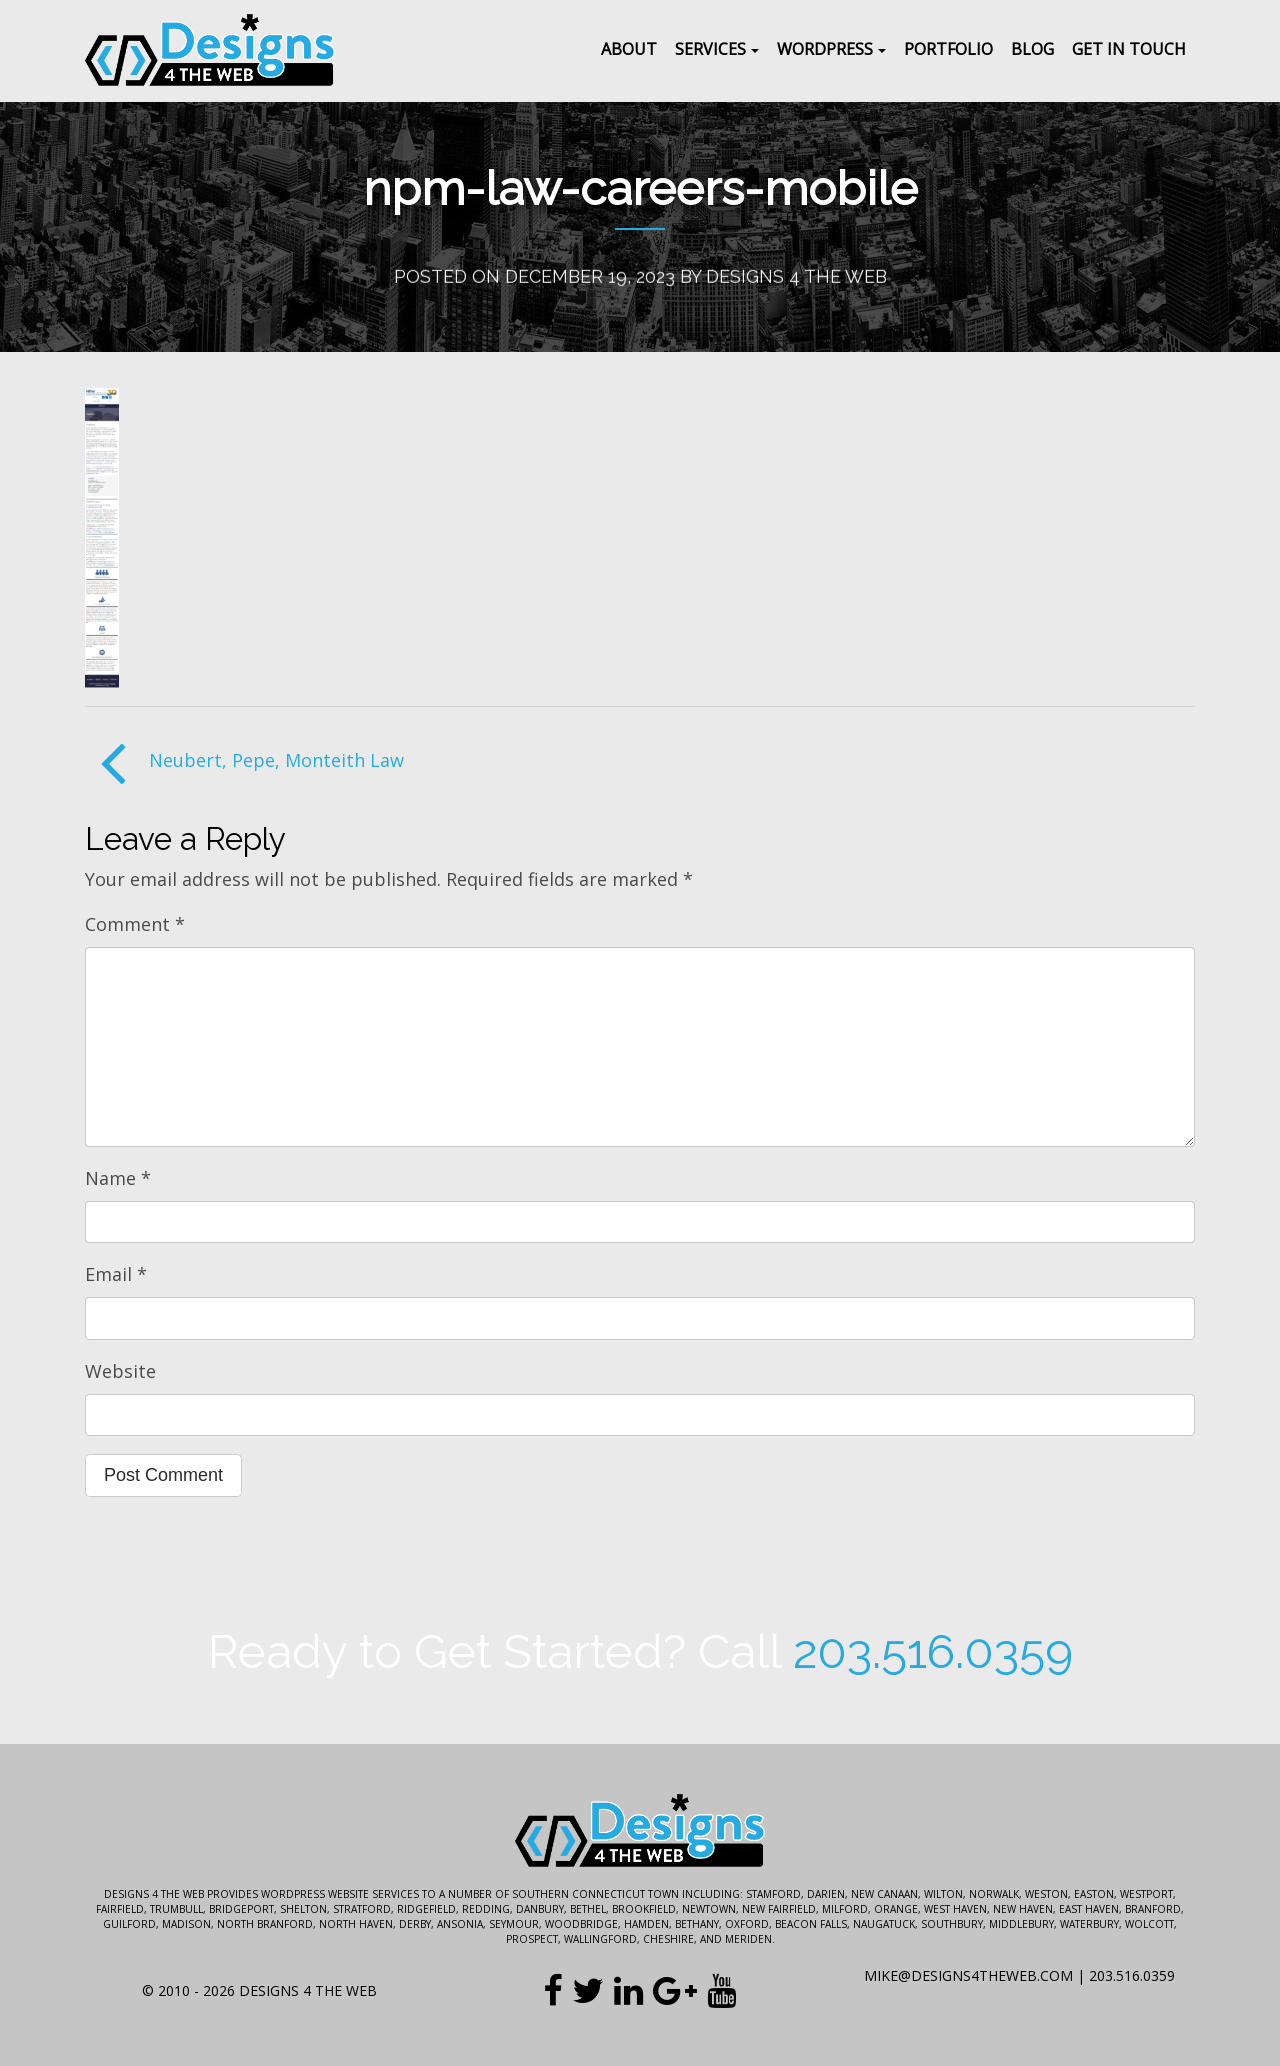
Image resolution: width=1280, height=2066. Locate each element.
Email (116, 1274)
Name (118, 1178)
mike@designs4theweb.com (968, 1975)
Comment (135, 924)
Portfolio (948, 49)
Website (120, 1371)
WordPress (825, 49)
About (629, 49)
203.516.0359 (933, 1651)
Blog (1032, 49)
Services (710, 49)
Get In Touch (1129, 49)
